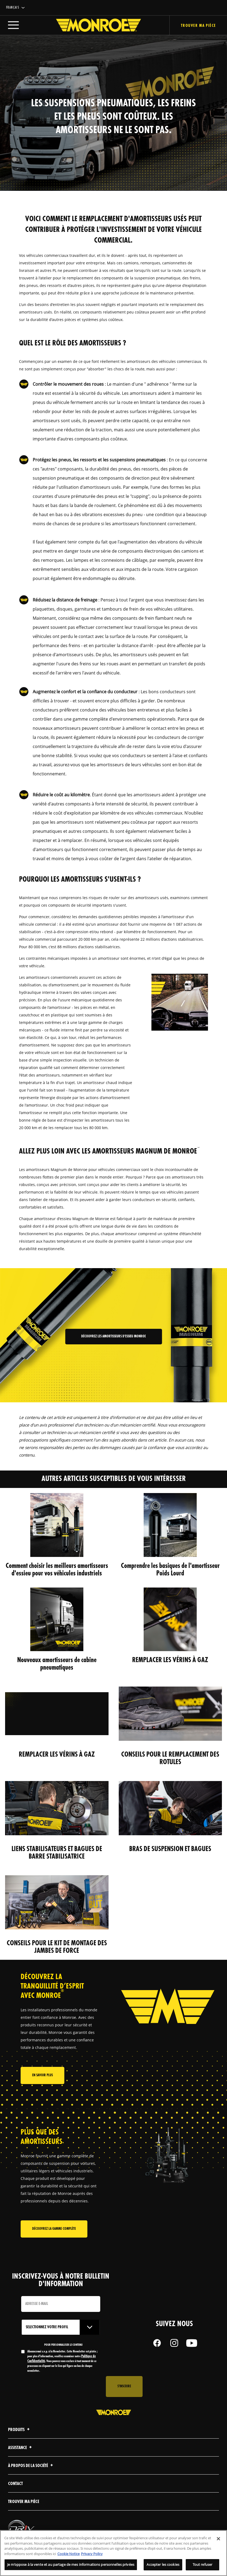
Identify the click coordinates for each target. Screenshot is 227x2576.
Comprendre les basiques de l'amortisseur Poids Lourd (170, 1570)
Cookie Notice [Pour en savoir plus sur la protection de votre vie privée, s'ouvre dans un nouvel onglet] (68, 2555)
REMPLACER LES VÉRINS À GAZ (170, 1660)
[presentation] (62, 2386)
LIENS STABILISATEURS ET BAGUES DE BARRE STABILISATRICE (57, 1853)
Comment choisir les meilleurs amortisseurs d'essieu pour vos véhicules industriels (57, 1570)
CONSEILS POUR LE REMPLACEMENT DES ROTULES (170, 1758)
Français (12, 7)
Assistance (20, 2448)
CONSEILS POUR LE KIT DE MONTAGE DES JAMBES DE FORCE (57, 1947)
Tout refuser (203, 2566)
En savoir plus (42, 2075)
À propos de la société (31, 2466)
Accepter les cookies (163, 2566)
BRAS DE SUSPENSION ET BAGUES (170, 1849)
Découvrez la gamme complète (54, 2229)
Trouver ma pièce (23, 2502)
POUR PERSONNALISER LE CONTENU (63, 2345)
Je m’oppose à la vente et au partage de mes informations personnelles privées (70, 2566)
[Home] (93, 25)
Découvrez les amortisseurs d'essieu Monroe (113, 1336)
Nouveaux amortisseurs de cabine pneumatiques (56, 1664)
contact (15, 2484)
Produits (19, 2430)
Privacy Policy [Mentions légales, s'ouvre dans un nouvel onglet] (92, 2555)
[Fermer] (218, 2540)
